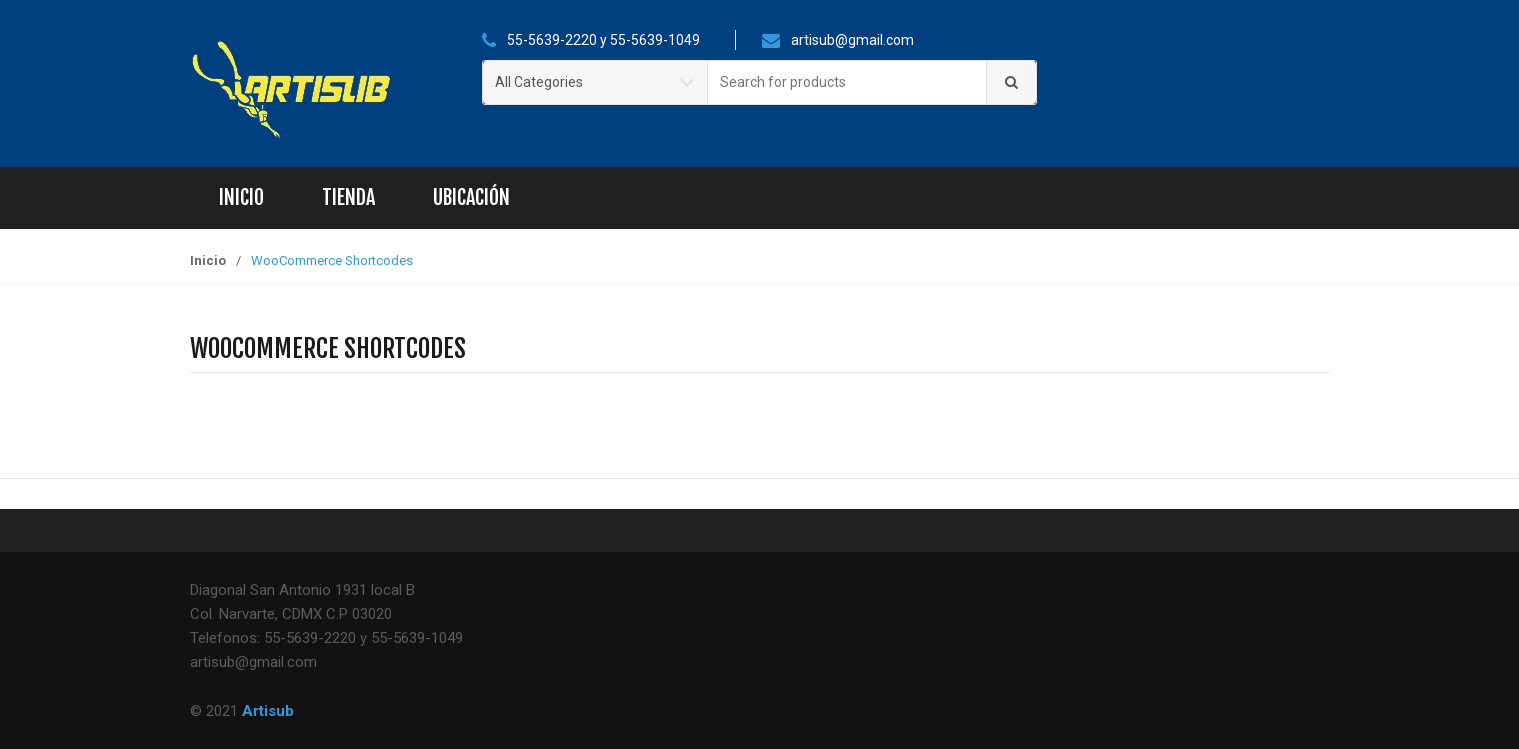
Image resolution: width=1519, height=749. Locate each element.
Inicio (241, 197)
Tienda (348, 197)
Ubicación (471, 197)
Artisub (268, 711)
